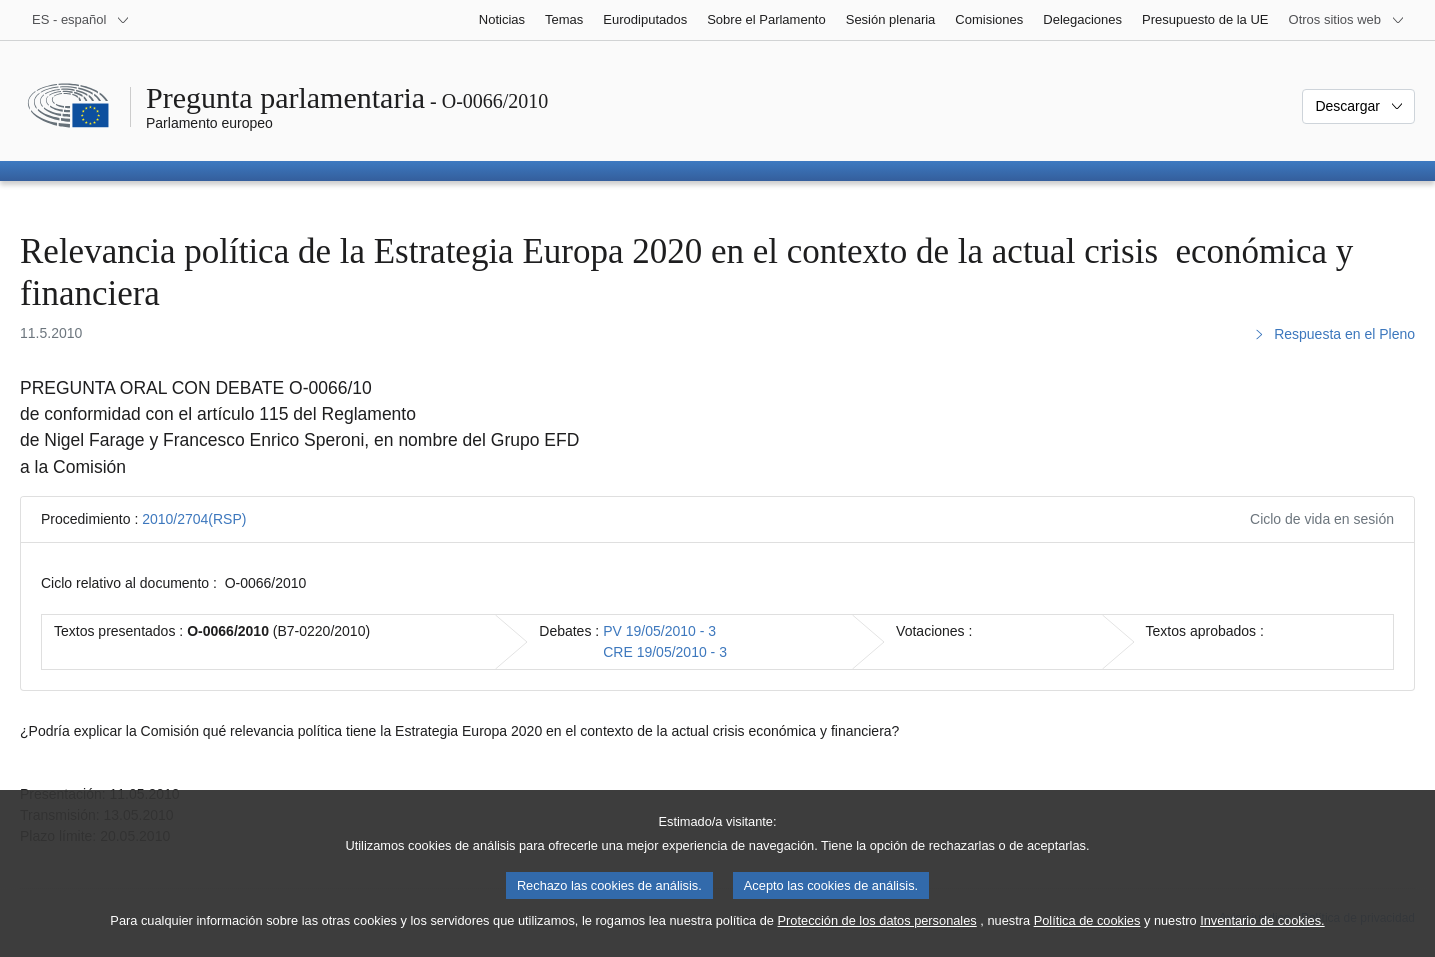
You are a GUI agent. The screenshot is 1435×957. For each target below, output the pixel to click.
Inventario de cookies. (1262, 939)
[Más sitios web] (1347, 20)
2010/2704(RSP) (194, 519)
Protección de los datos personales (877, 939)
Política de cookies (1087, 939)
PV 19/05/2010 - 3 (659, 631)
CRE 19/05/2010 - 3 (665, 652)
